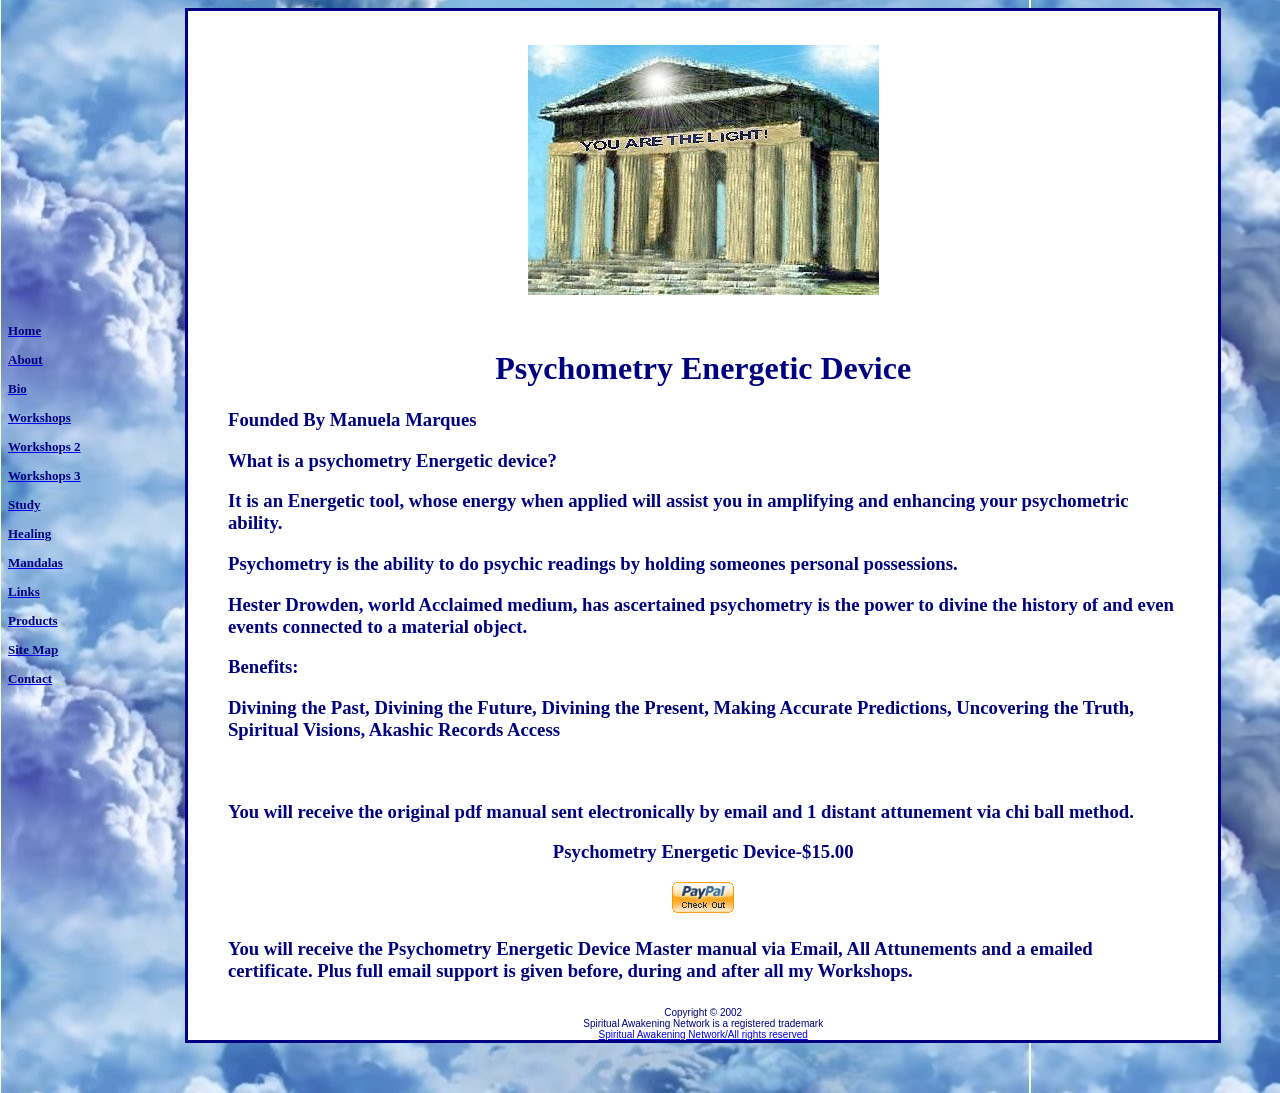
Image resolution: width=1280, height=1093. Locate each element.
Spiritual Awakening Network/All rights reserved (703, 1034)
